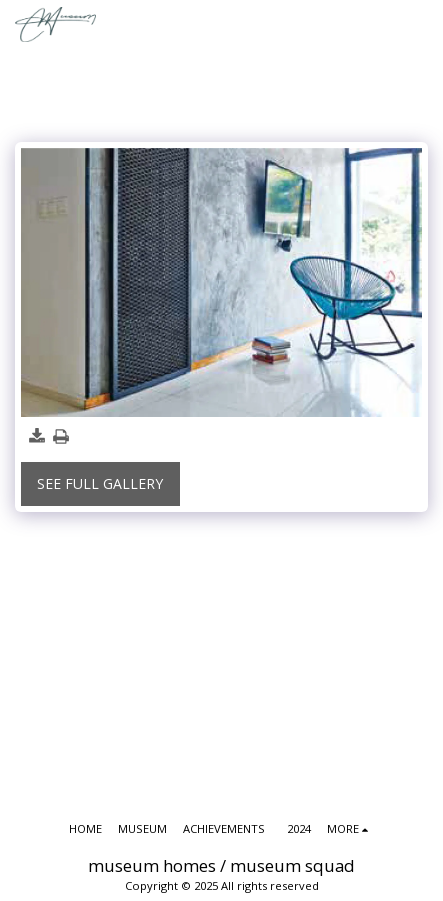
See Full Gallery (100, 483)
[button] (419, 24)
